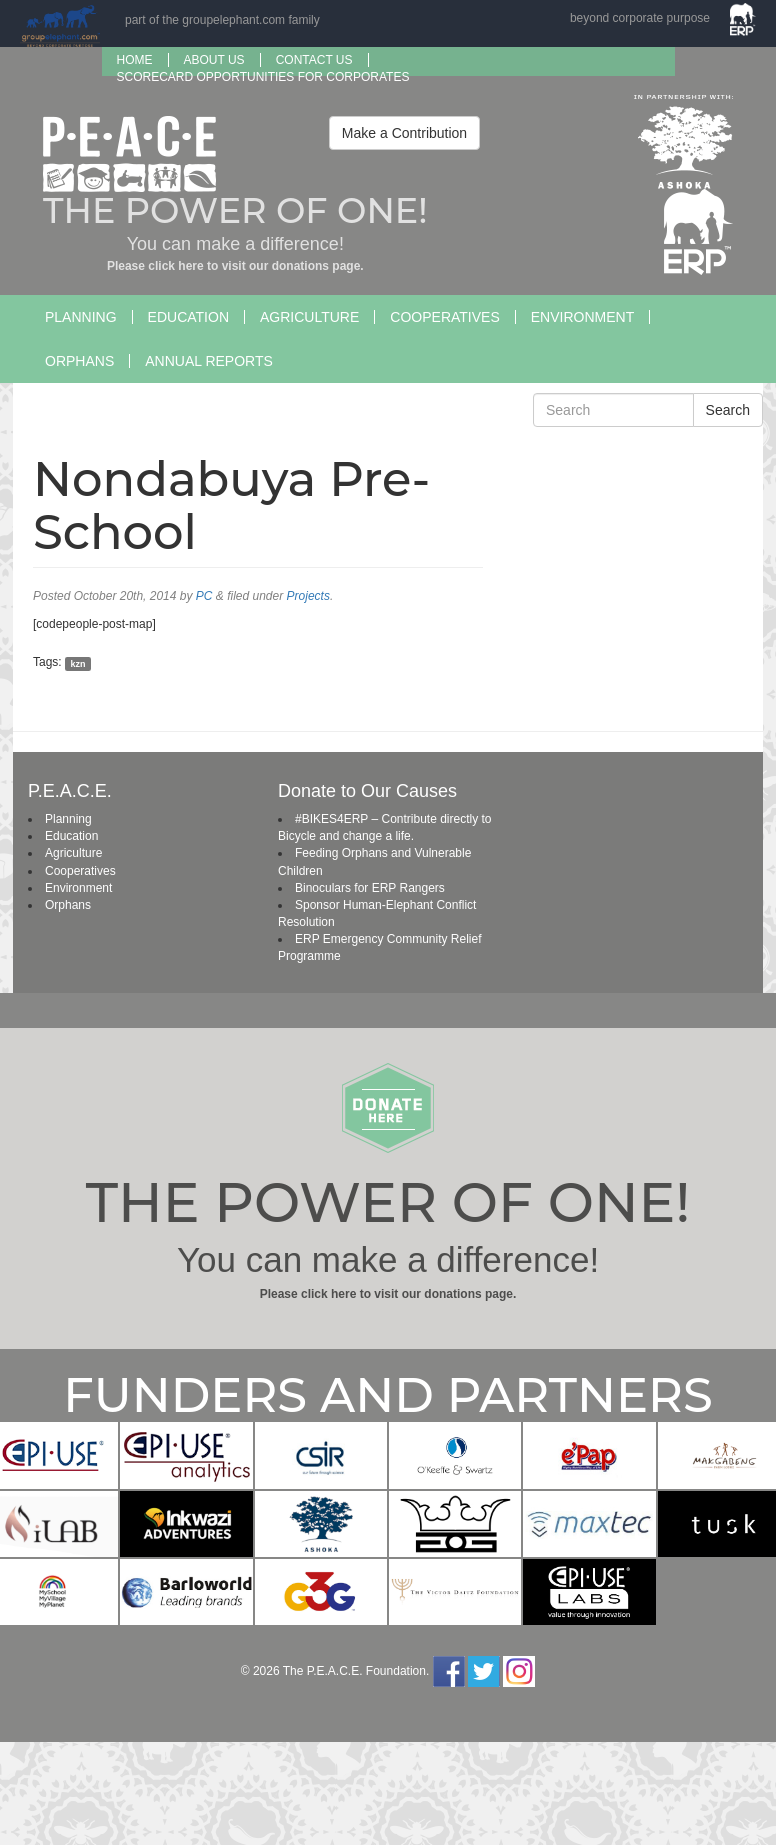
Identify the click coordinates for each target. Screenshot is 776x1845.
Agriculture (309, 317)
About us (214, 60)
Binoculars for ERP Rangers (370, 888)
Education (188, 317)
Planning (81, 317)
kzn (77, 663)
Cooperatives (444, 317)
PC (204, 596)
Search (728, 410)
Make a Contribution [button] (404, 133)
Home (135, 60)
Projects (308, 596)
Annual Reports (209, 361)
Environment (582, 317)
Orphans (79, 361)
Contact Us (314, 60)
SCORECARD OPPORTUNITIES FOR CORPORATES (263, 77)
